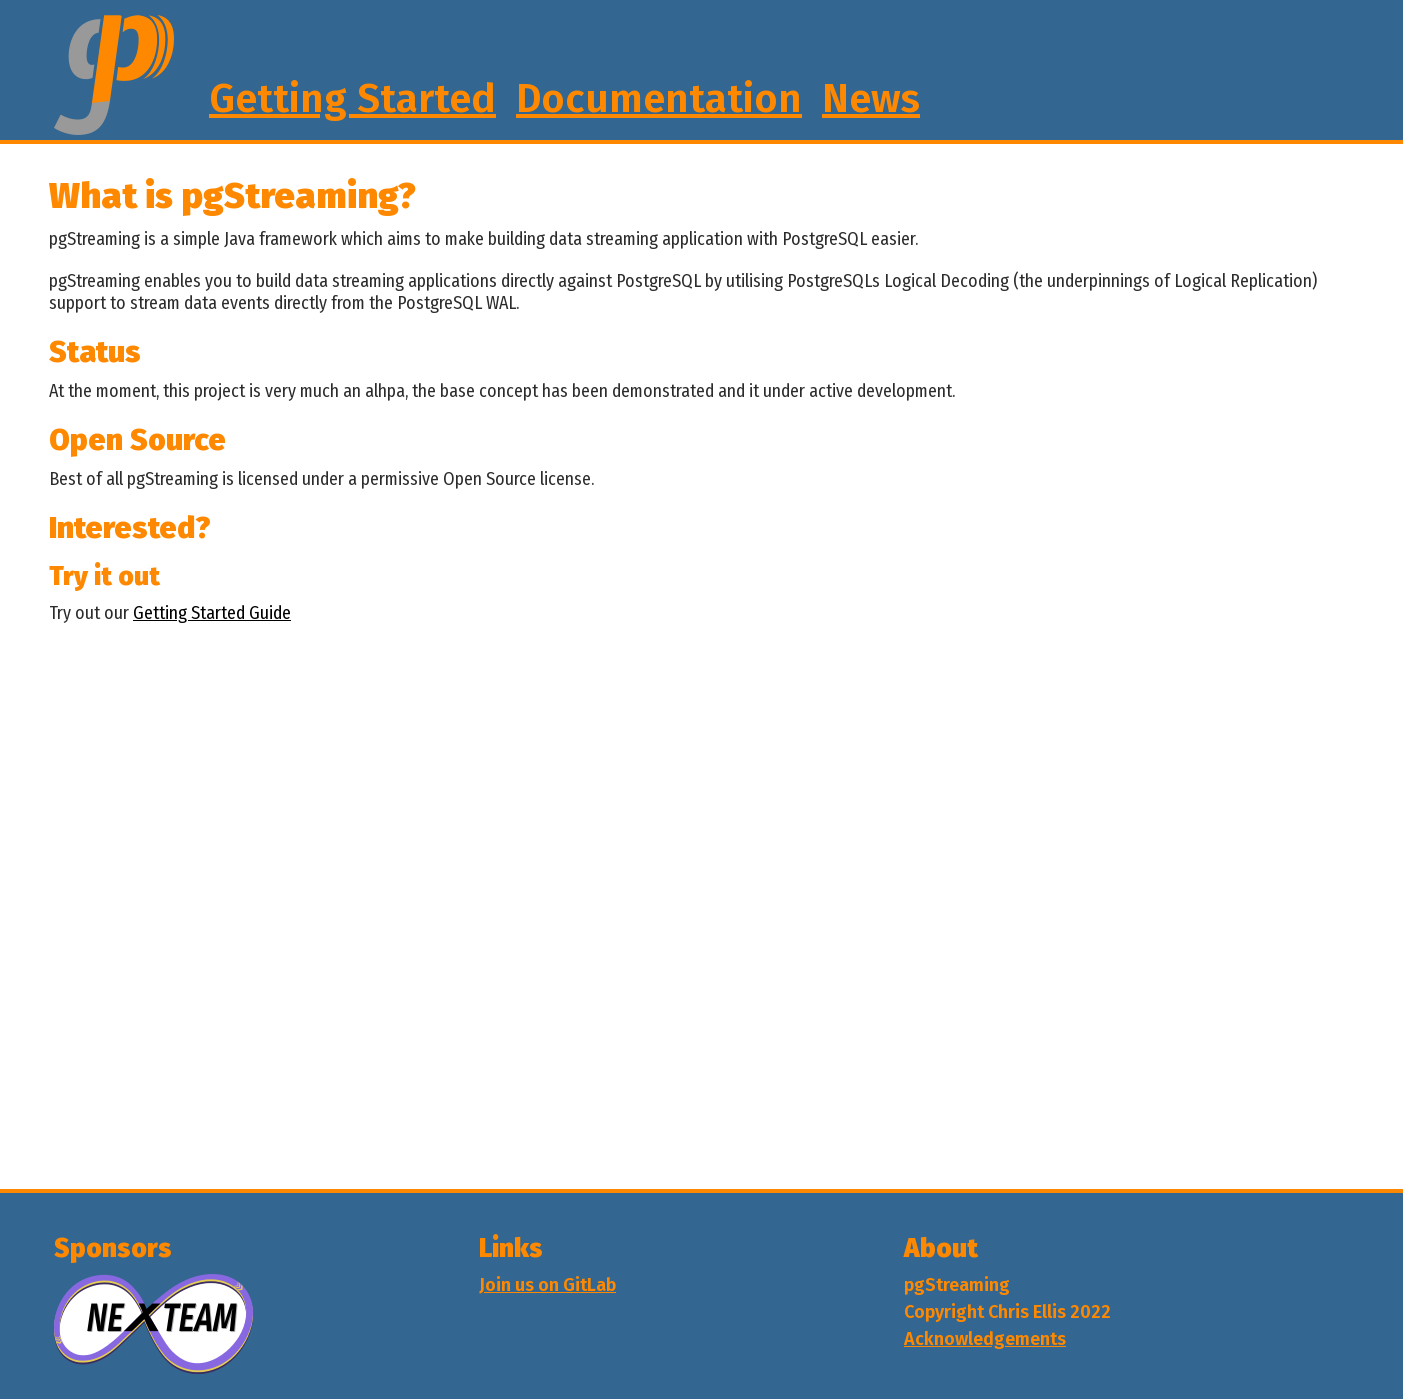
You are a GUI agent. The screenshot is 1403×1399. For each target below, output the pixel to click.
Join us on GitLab (547, 1285)
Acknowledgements (985, 1339)
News (871, 99)
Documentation (659, 99)
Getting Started (352, 99)
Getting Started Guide (212, 613)
